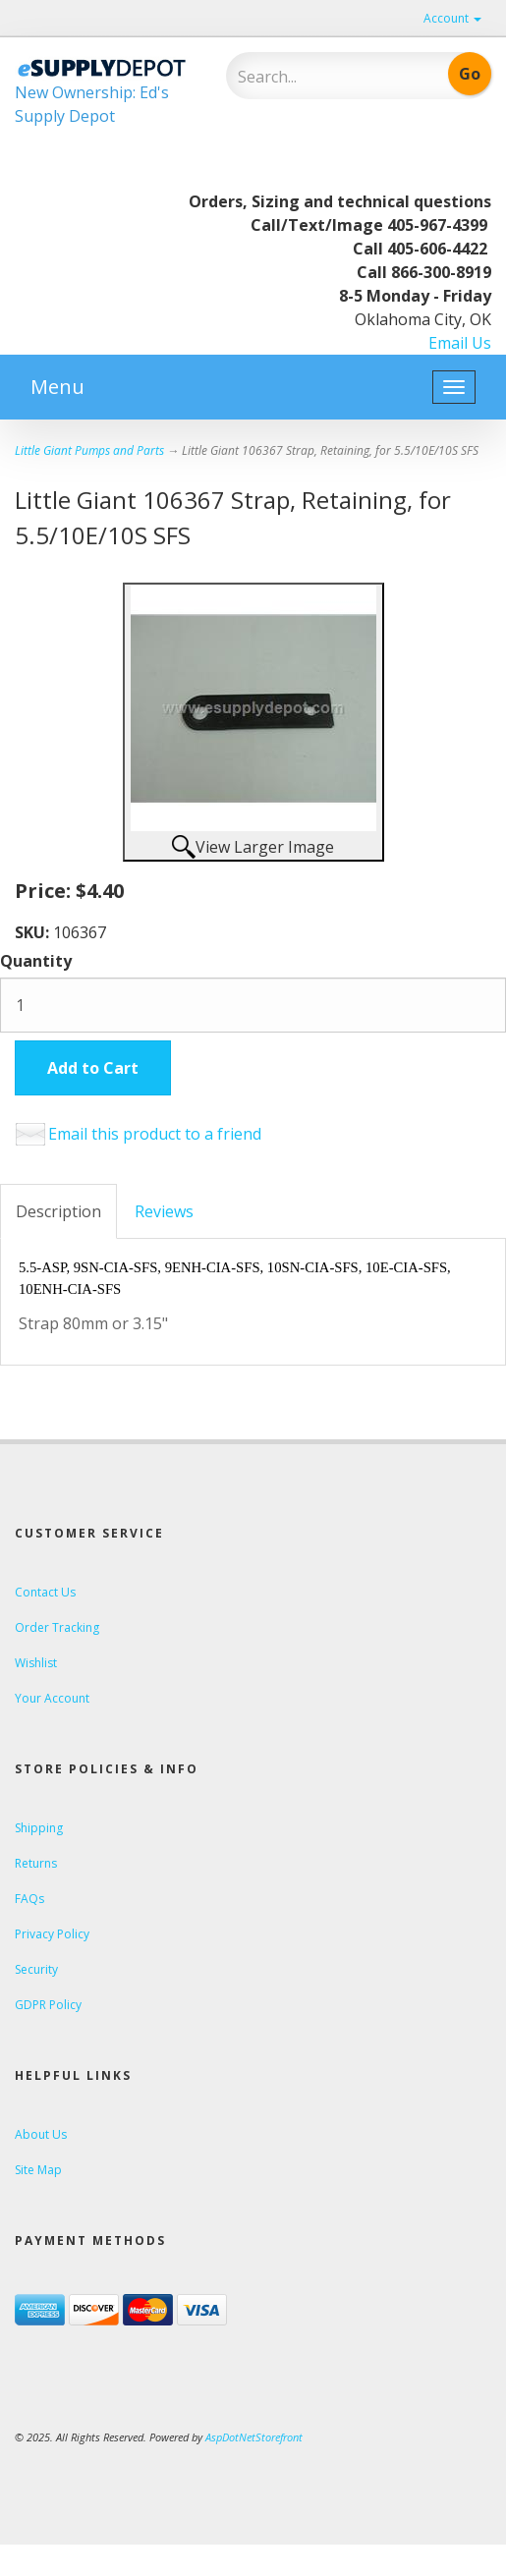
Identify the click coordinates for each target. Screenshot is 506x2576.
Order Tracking (57, 1627)
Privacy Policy (52, 1934)
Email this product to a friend (154, 1134)
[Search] (319, 76)
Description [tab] (58, 1211)
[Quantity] (253, 1005)
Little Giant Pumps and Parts (89, 450)
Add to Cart (93, 1068)
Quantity (36, 961)
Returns (36, 1863)
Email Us (459, 343)
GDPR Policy (48, 2004)
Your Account (52, 1698)
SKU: (34, 932)
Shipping (39, 1828)
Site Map (38, 2169)
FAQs (29, 1898)
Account (452, 18)
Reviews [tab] (164, 1211)
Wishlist (36, 1662)
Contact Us (45, 1592)
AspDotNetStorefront (254, 2437)
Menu (57, 386)
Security (36, 1969)
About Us (41, 2134)
